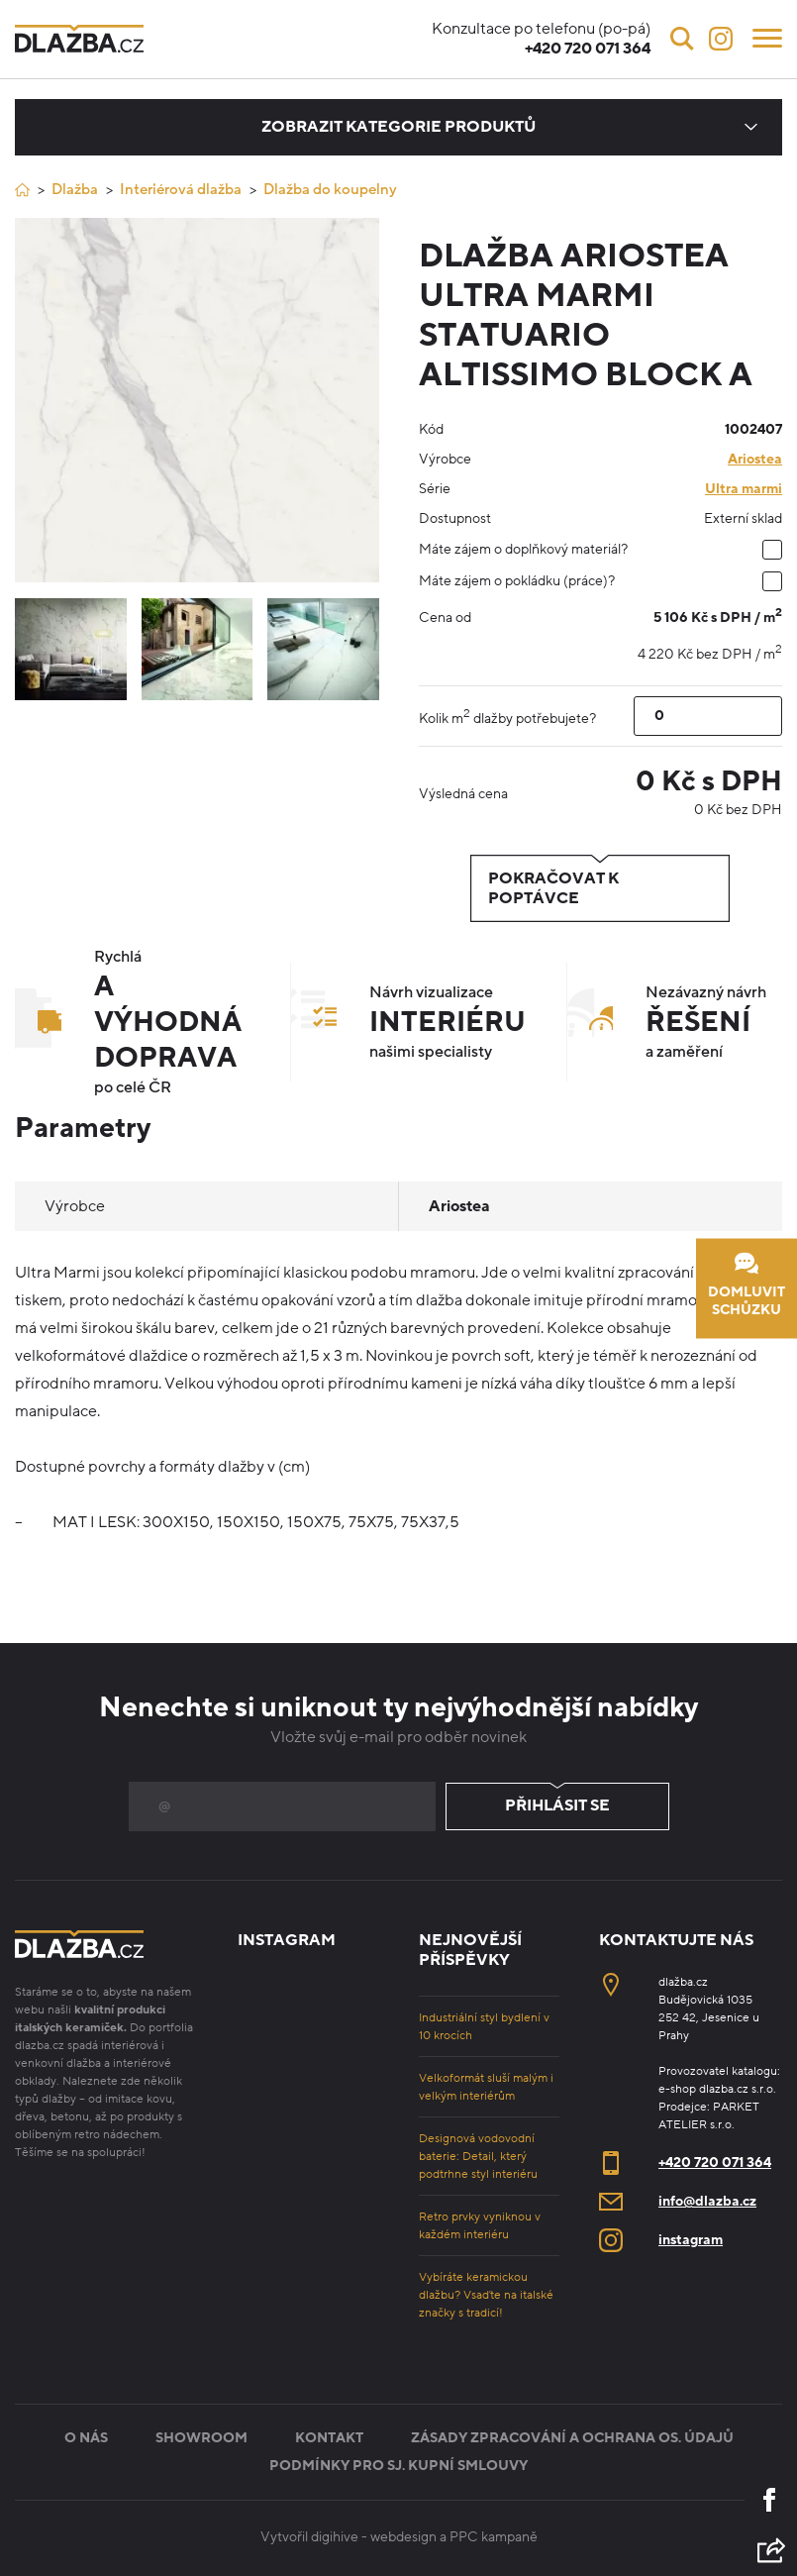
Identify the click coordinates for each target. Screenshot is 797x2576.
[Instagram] (721, 39)
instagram (690, 2239)
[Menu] (767, 37)
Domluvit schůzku (746, 1285)
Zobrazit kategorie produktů (398, 127)
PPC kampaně (493, 2536)
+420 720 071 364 (714, 2162)
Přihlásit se (557, 1806)
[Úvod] (22, 189)
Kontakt (329, 2437)
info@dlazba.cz (707, 2201)
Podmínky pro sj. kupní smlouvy (398, 2465)
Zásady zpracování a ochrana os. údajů (572, 2437)
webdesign (403, 2536)
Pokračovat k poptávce (600, 888)
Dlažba (74, 189)
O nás (86, 2437)
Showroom (201, 2437)
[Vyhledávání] (682, 39)
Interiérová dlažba (181, 189)
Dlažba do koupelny (330, 189)
